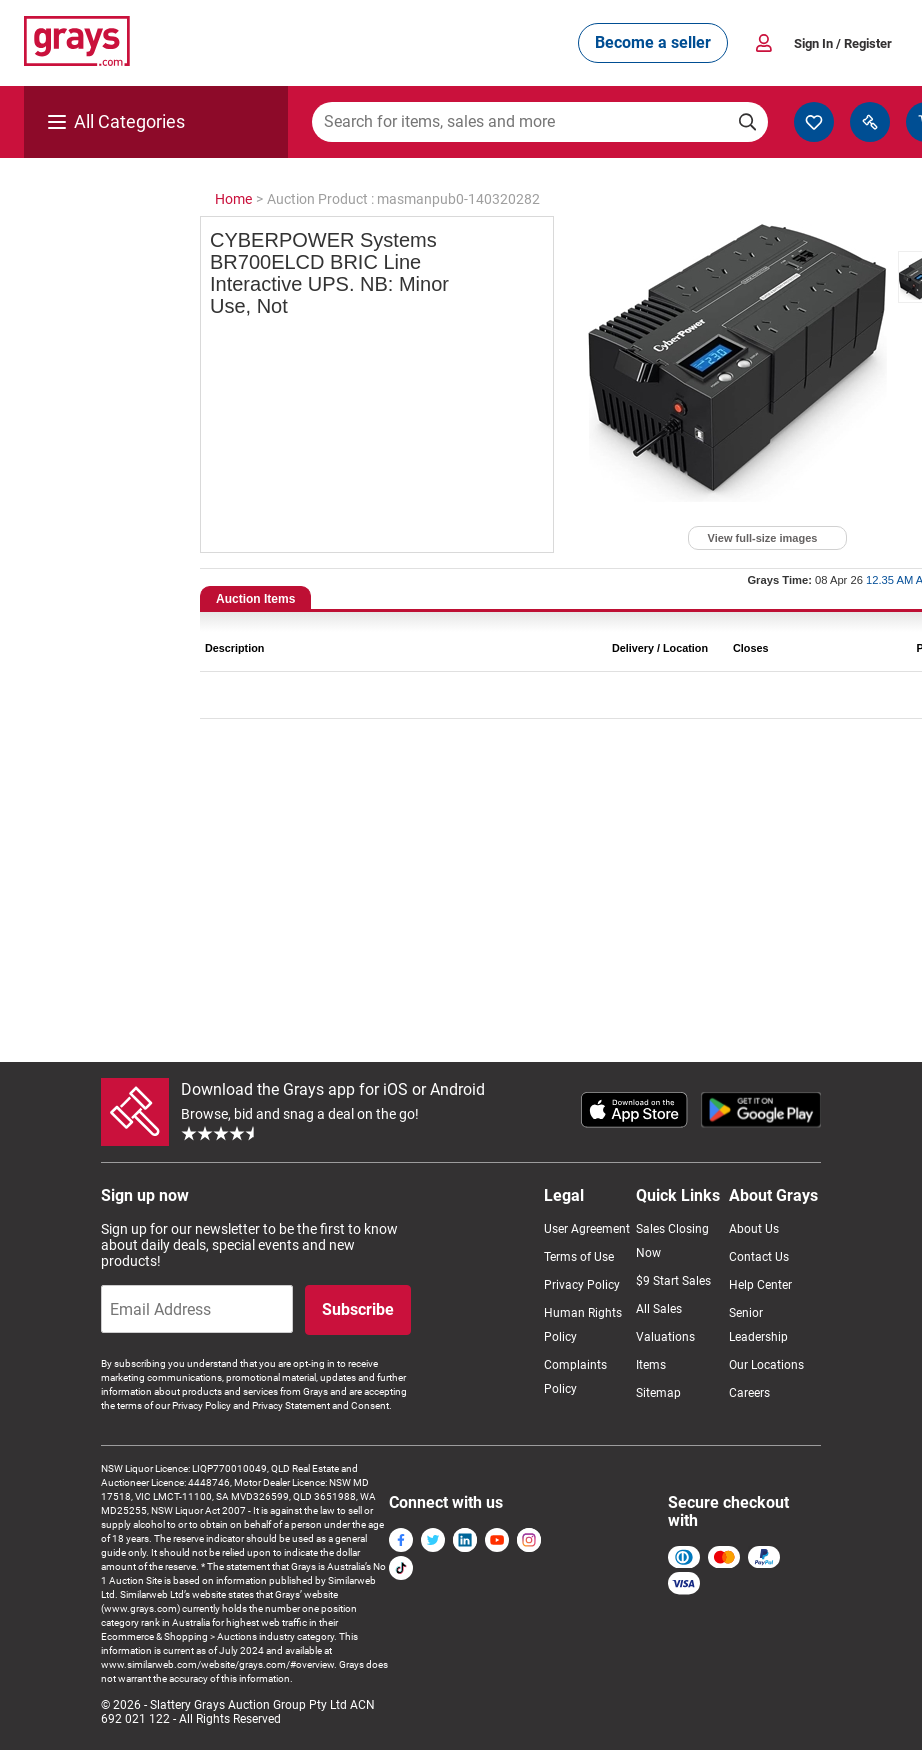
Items (651, 1365)
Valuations (665, 1337)
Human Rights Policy (583, 1325)
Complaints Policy (575, 1377)
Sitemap (658, 1393)
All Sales (659, 1309)
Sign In (843, 43)
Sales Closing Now (672, 1241)
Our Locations (766, 1365)
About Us (754, 1229)
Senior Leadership (758, 1325)
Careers (749, 1393)
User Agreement (587, 1229)
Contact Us (759, 1257)
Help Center (760, 1285)
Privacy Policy (582, 1285)
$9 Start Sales (673, 1281)
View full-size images (763, 538)
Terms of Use (579, 1257)
